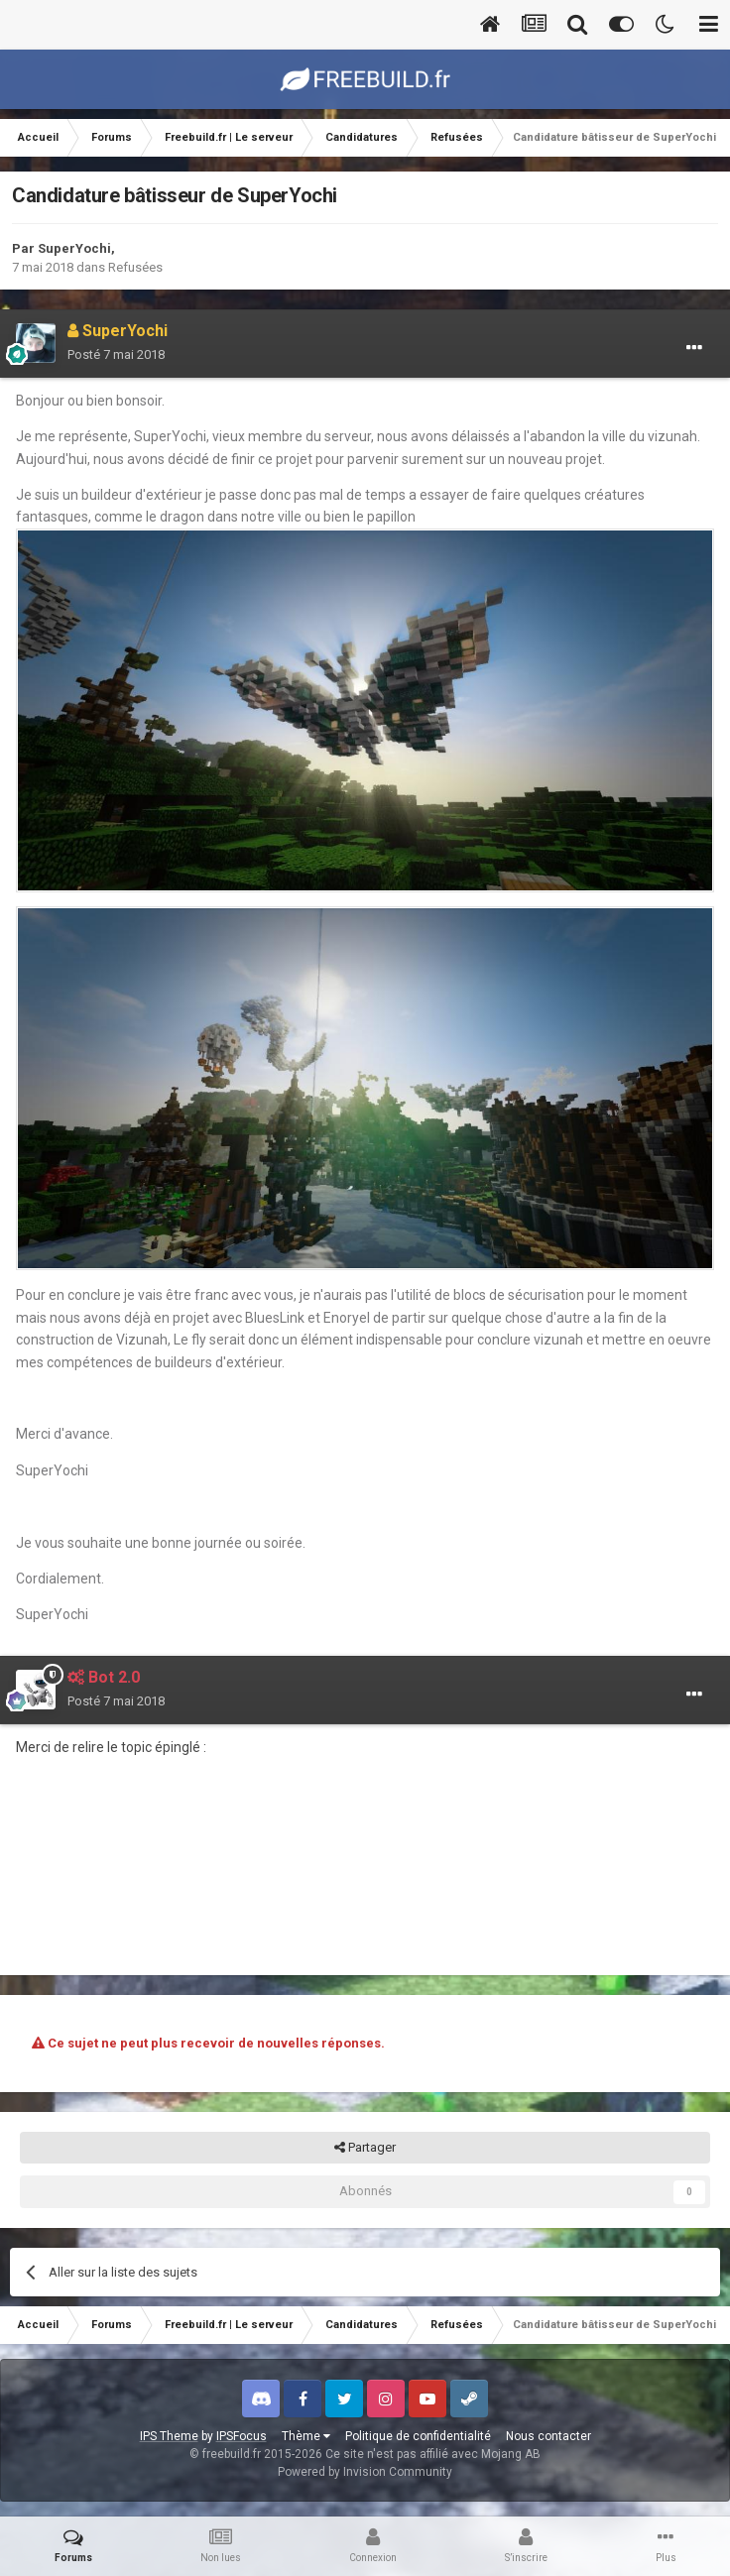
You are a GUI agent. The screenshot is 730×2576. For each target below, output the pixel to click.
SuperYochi (74, 248)
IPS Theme (169, 2436)
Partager (365, 2148)
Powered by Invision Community (365, 2472)
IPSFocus (241, 2436)
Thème (306, 2436)
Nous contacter (548, 2436)
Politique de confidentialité (418, 2436)
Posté (116, 354)
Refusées (135, 267)
